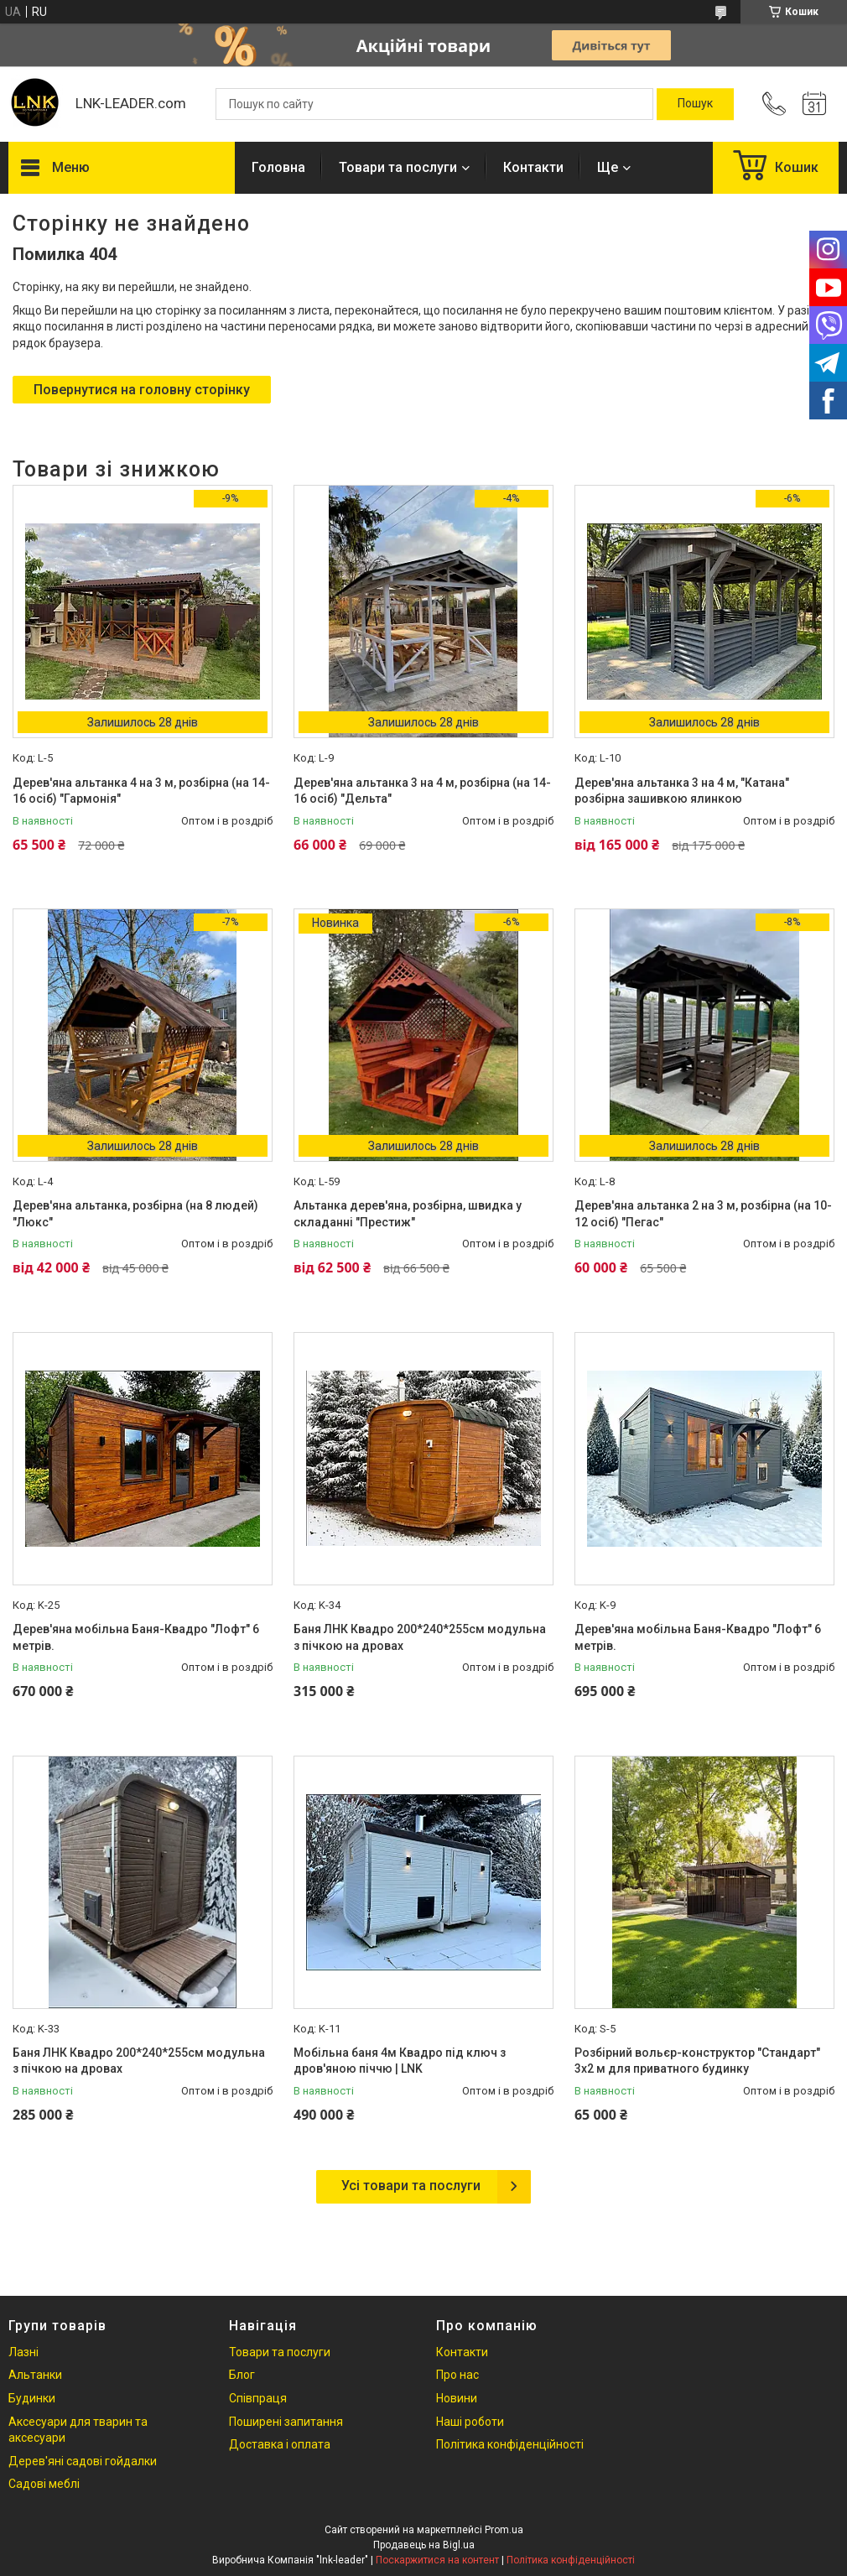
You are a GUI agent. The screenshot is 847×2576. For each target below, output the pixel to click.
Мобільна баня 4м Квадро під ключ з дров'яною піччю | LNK (400, 2061)
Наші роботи (470, 2421)
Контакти (533, 167)
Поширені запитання (286, 2421)
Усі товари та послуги (411, 2186)
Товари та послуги (398, 167)
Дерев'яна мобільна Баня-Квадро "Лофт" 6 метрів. (136, 1637)
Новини (456, 2398)
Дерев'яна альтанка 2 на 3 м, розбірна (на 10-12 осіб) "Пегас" (703, 1214)
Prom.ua (504, 2530)
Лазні (23, 2352)
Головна (278, 167)
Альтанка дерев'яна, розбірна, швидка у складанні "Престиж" (408, 1214)
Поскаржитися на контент (437, 2560)
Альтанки (35, 2374)
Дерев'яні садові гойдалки (82, 2461)
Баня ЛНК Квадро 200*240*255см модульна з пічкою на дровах (420, 1637)
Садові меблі (44, 2483)
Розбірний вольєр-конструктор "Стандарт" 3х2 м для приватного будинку (697, 2061)
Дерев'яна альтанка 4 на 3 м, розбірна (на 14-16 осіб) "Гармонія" (141, 791)
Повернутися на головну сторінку (142, 390)
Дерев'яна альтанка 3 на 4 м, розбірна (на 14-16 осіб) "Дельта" (422, 791)
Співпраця (258, 2398)
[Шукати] (695, 104)
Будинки (31, 2398)
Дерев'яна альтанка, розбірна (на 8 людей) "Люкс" (135, 1214)
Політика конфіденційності (510, 2444)
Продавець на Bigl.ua (424, 2545)
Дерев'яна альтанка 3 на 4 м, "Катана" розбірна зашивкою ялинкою (681, 791)
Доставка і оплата (279, 2444)
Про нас (457, 2374)
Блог (242, 2374)
